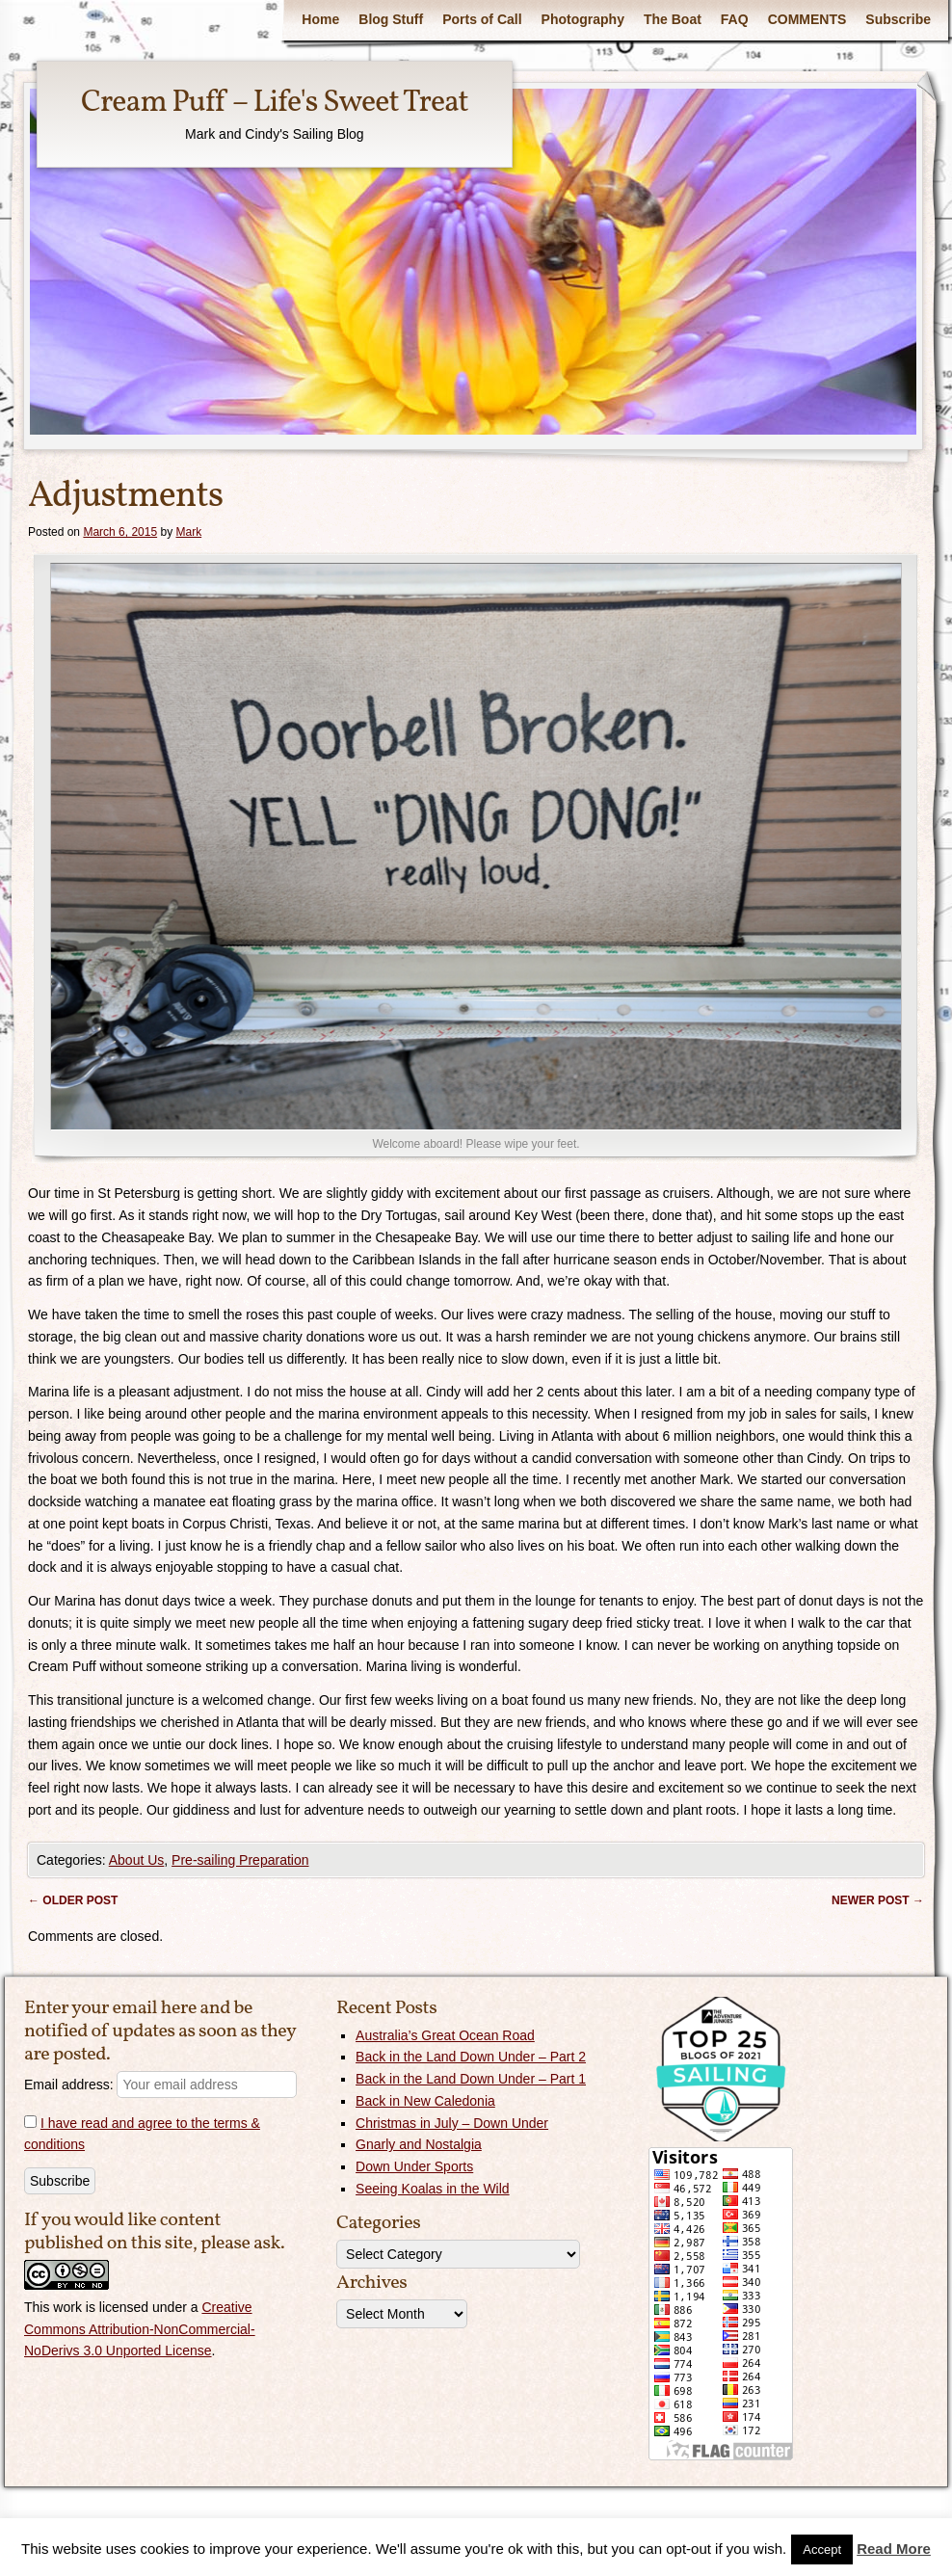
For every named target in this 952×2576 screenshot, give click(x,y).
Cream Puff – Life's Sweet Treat (274, 103)
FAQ (735, 19)
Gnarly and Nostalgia (419, 2144)
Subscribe (898, 19)
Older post (73, 1900)
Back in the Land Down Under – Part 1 (471, 2078)
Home (320, 19)
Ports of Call (481, 19)
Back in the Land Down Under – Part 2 (471, 2056)
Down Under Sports (414, 2166)
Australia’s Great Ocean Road (445, 2035)
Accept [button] (822, 2549)
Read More (894, 2548)
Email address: (160, 2084)
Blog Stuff (390, 19)
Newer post (878, 1900)
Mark (188, 532)
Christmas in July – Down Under (452, 2123)
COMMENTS (807, 19)
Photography (583, 19)
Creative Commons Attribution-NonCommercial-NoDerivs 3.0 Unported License (139, 2329)
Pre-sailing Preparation (240, 1860)
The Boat (672, 19)
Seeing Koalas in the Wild (433, 2188)
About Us (137, 1860)
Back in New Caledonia (425, 2101)
